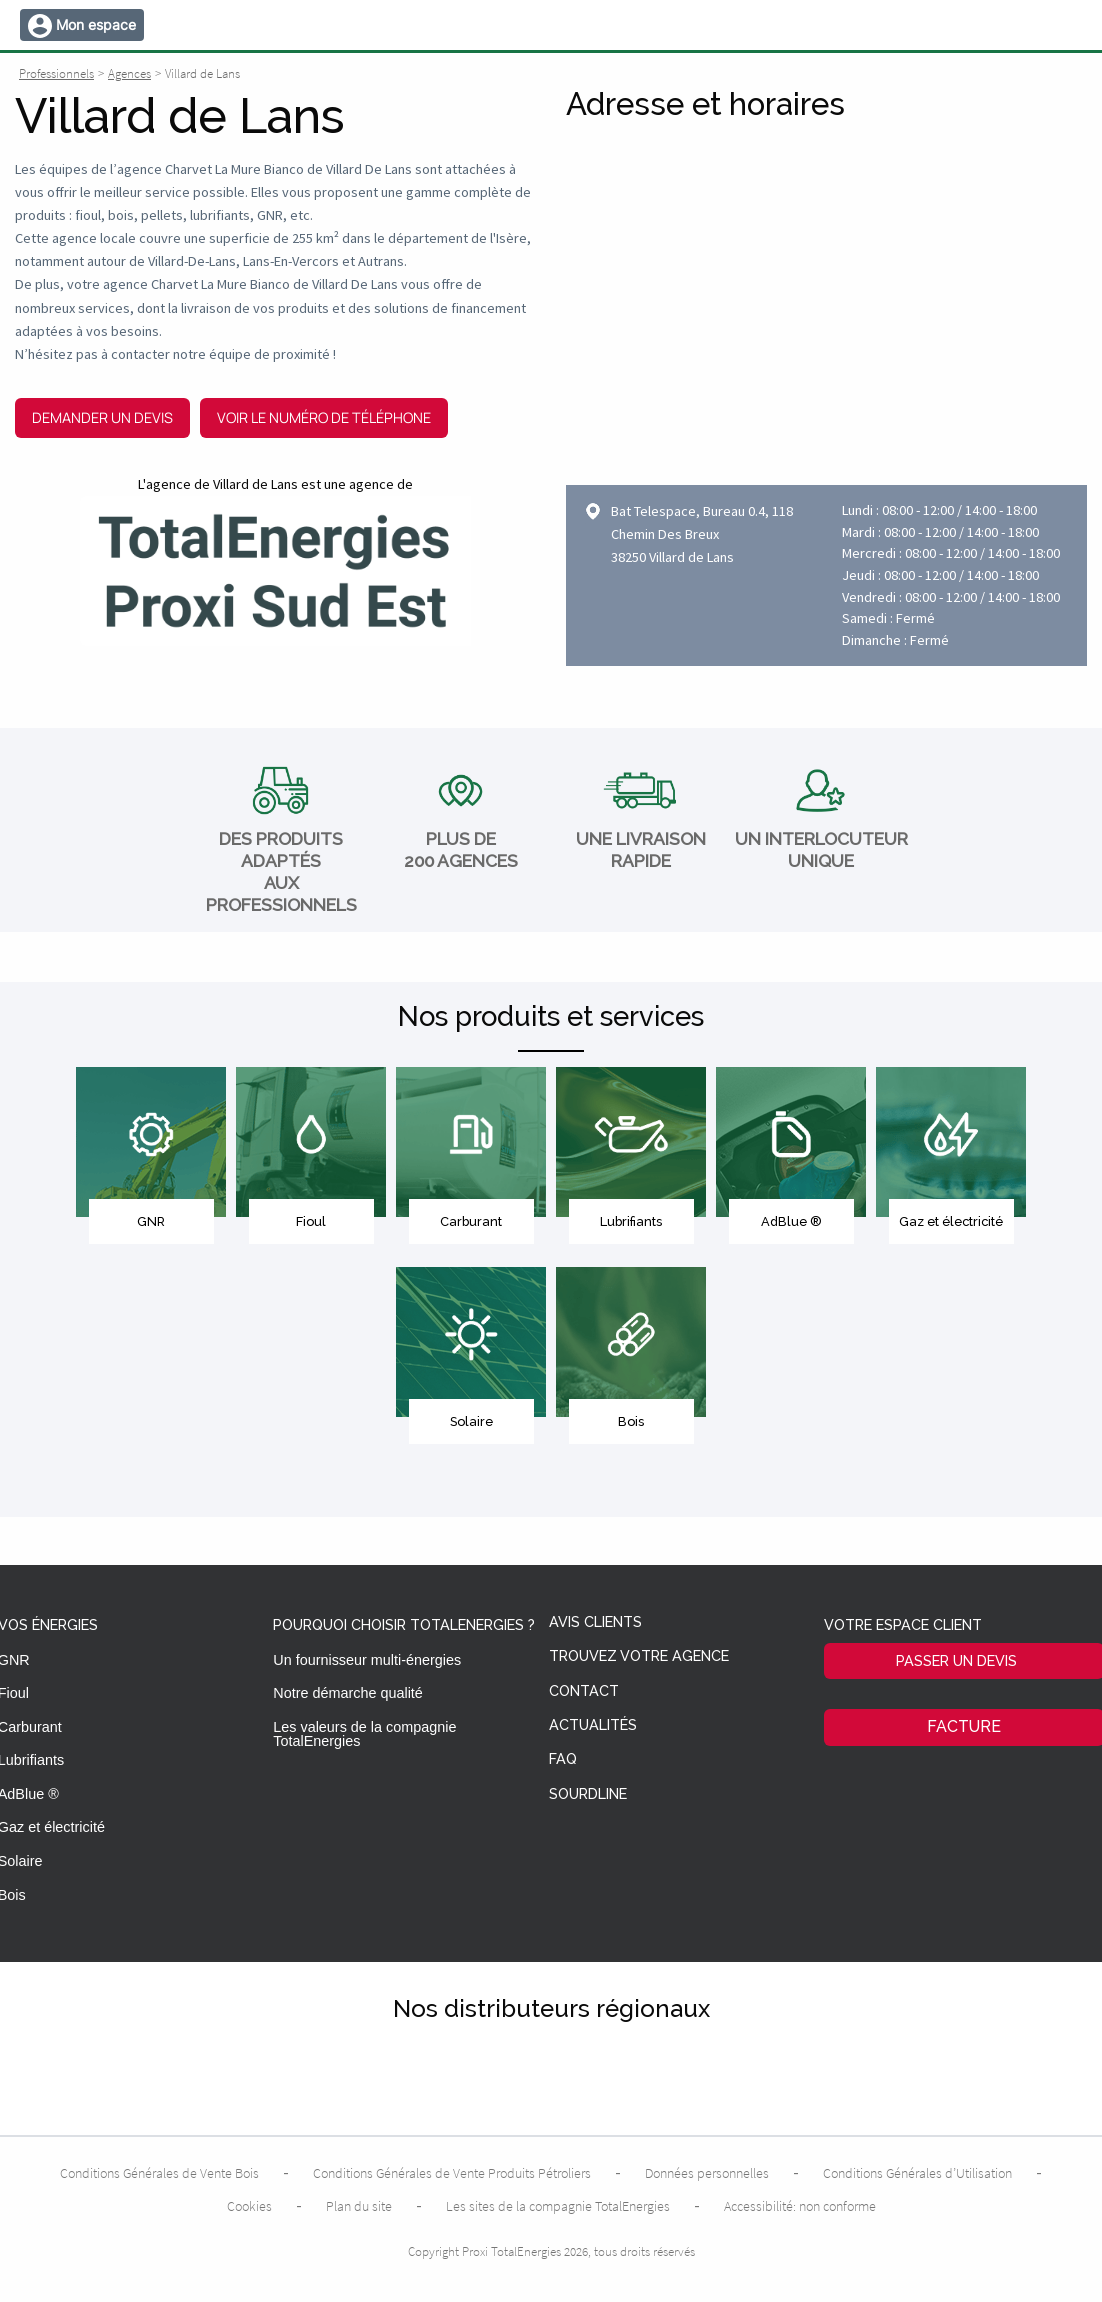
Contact (584, 1691)
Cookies (249, 2206)
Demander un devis (102, 417)
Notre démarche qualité (348, 1693)
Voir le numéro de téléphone (324, 417)
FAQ (563, 1759)
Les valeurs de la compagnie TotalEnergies (364, 1734)
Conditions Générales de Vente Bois (159, 2173)
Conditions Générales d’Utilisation (917, 2173)
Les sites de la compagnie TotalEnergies (558, 2206)
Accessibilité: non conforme (800, 2206)
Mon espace (96, 24)
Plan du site (359, 2206)
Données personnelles (707, 2173)
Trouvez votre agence (639, 1656)
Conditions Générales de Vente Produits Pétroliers (452, 2173)
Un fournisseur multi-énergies (367, 1660)
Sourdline (588, 1794)
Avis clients (595, 1622)
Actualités (593, 1725)
